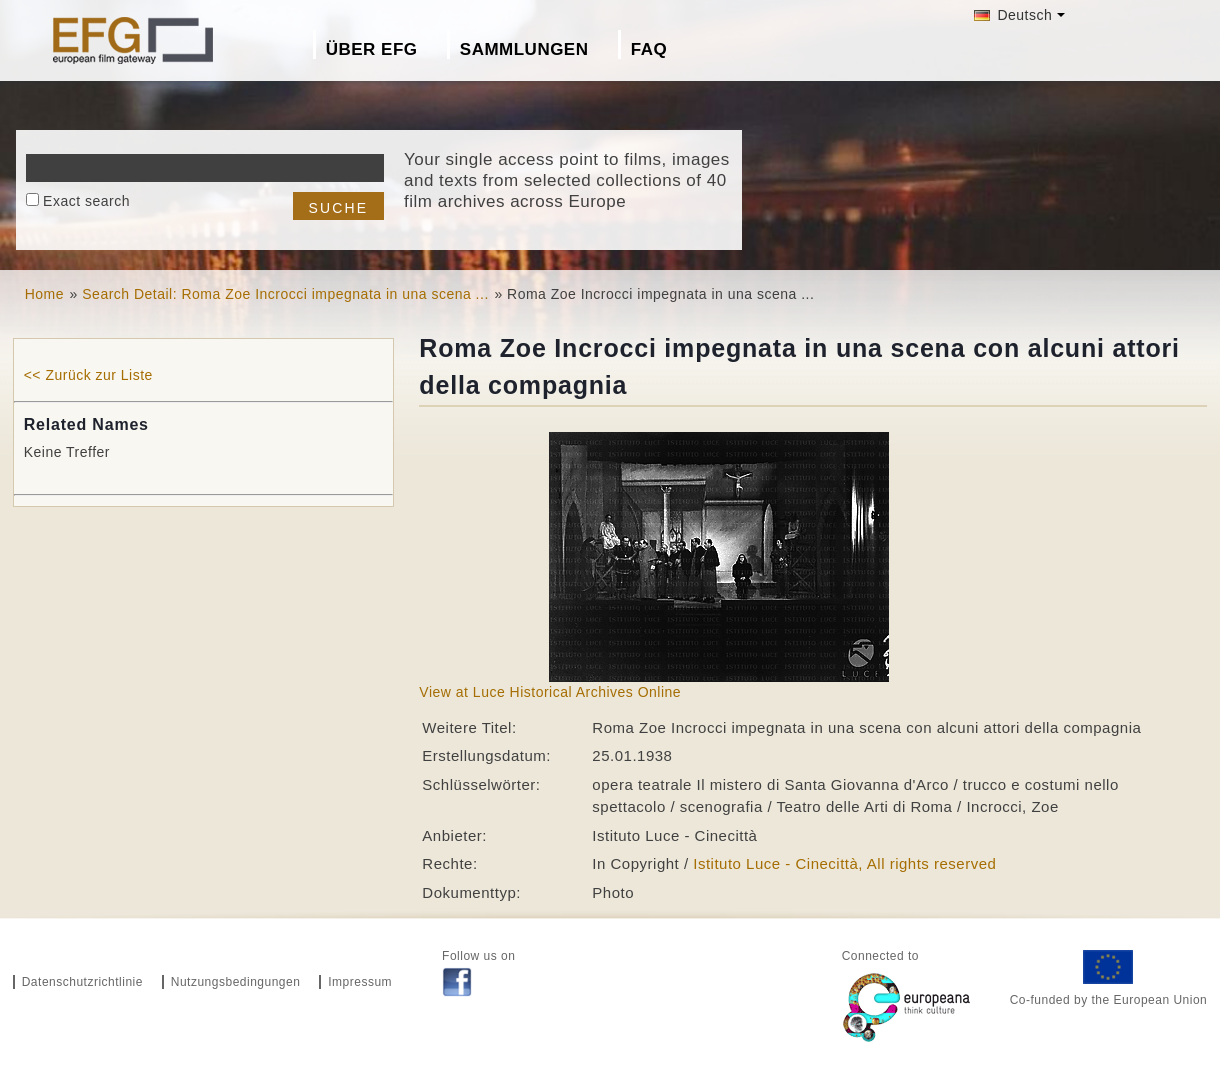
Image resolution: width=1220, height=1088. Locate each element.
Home (44, 294)
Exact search (86, 201)
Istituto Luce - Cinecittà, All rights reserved (844, 863)
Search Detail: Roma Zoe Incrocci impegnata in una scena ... (285, 294)
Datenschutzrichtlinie (82, 982)
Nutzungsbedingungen (236, 982)
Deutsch (1013, 15)
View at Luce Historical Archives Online (550, 692)
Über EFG (372, 49)
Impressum (360, 982)
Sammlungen (524, 49)
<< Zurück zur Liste (88, 375)
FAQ (649, 49)
